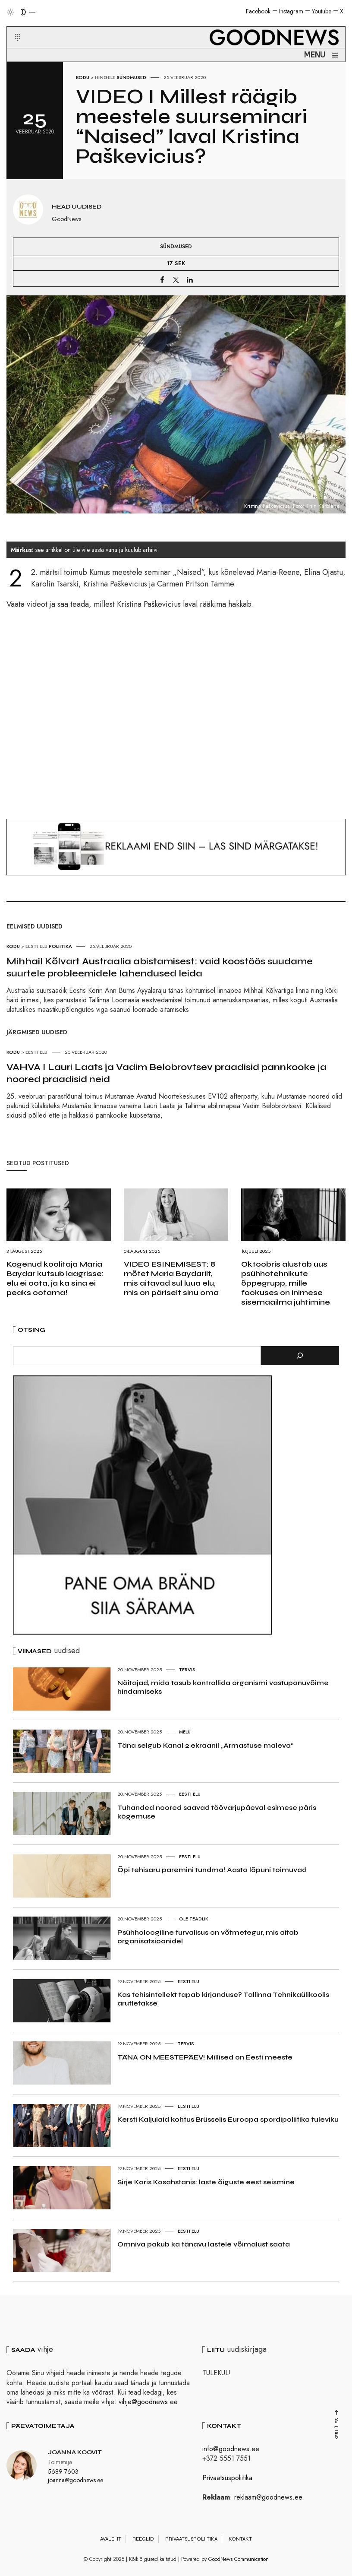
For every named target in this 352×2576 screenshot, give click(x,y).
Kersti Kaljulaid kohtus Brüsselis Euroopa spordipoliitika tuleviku (228, 2119)
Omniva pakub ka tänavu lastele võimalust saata (203, 2244)
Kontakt (240, 2539)
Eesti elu (190, 1793)
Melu (185, 1731)
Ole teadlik (193, 1918)
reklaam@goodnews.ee (268, 2497)
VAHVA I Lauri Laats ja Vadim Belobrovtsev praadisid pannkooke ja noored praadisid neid (166, 1073)
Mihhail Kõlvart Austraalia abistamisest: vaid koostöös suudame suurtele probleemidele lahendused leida (159, 967)
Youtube (321, 11)
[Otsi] (300, 1355)
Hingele (105, 77)
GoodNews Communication (238, 2559)
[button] (12, 27)
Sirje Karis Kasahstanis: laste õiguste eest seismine (206, 2182)
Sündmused (131, 77)
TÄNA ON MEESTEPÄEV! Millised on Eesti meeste (204, 2057)
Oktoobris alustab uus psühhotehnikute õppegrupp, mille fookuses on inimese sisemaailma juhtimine (285, 1283)
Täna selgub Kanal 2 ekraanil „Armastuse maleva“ (205, 1745)
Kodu (82, 77)
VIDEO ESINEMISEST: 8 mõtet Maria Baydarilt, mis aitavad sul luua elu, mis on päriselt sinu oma (171, 1278)
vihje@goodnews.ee (148, 2402)
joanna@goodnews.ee (75, 2479)
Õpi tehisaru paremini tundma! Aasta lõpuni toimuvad (212, 1870)
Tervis (187, 1669)
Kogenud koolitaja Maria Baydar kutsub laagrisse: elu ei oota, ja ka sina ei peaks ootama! (55, 1278)
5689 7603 (63, 2471)
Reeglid (143, 2539)
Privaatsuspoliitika (227, 2478)
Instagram (291, 11)
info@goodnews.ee (230, 2449)
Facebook (258, 11)
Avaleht (110, 2539)
